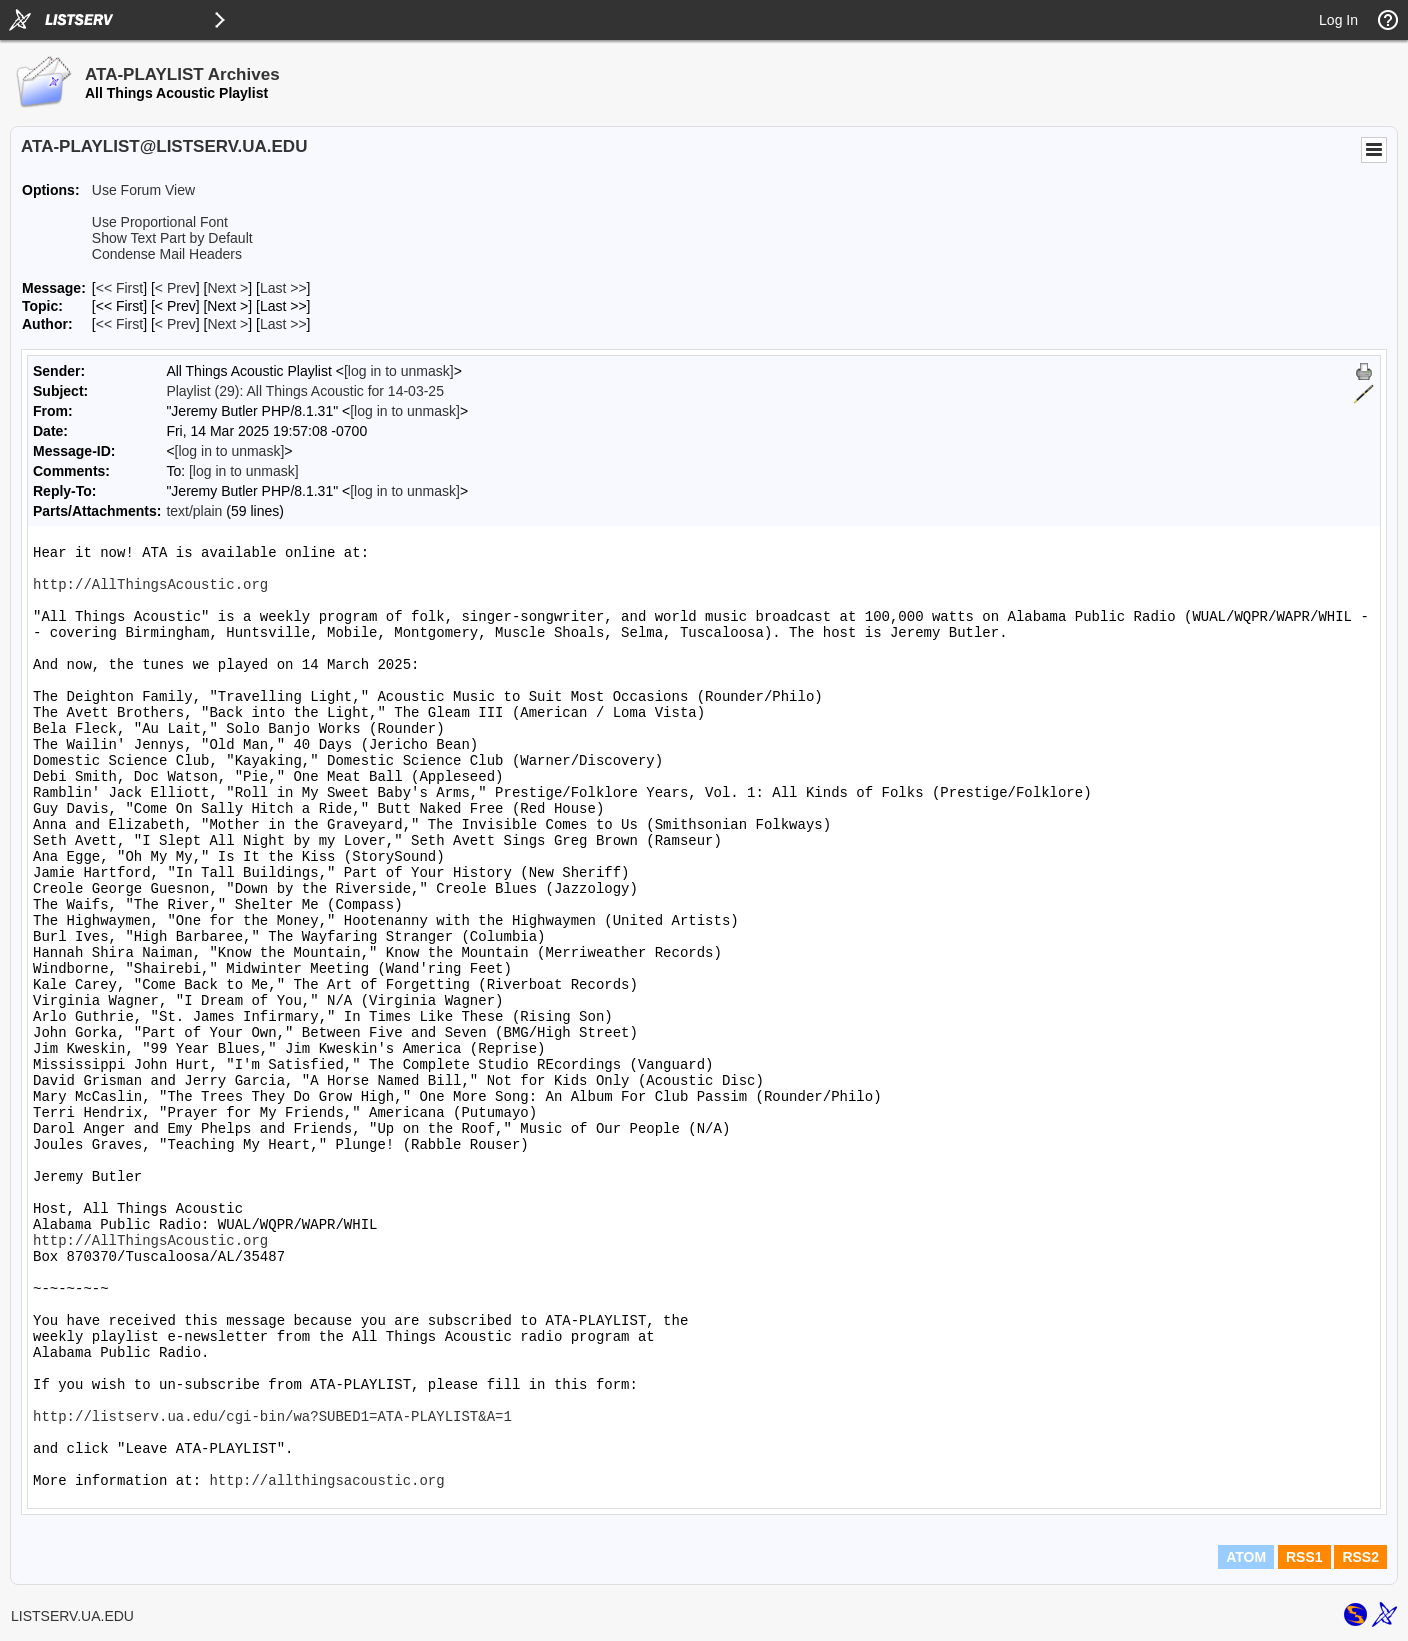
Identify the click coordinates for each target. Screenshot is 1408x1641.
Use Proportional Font (160, 222)
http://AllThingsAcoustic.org (150, 585)
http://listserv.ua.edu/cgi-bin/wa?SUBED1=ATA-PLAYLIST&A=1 (272, 1417)
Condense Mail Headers (167, 254)
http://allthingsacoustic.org (326, 1481)
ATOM (1246, 1557)
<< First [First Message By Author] (119, 324)
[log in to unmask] (399, 371)
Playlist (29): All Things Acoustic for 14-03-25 (305, 391)
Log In (1338, 20)
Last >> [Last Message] (283, 288)
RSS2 (1360, 1557)
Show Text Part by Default (172, 238)
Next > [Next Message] (227, 288)
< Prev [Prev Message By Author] (175, 324)
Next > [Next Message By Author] (227, 324)
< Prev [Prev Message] (175, 288)
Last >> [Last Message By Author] (283, 324)
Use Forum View (143, 190)
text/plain (194, 511)
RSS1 (1304, 1557)
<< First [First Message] (119, 288)
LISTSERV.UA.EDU (72, 1616)
